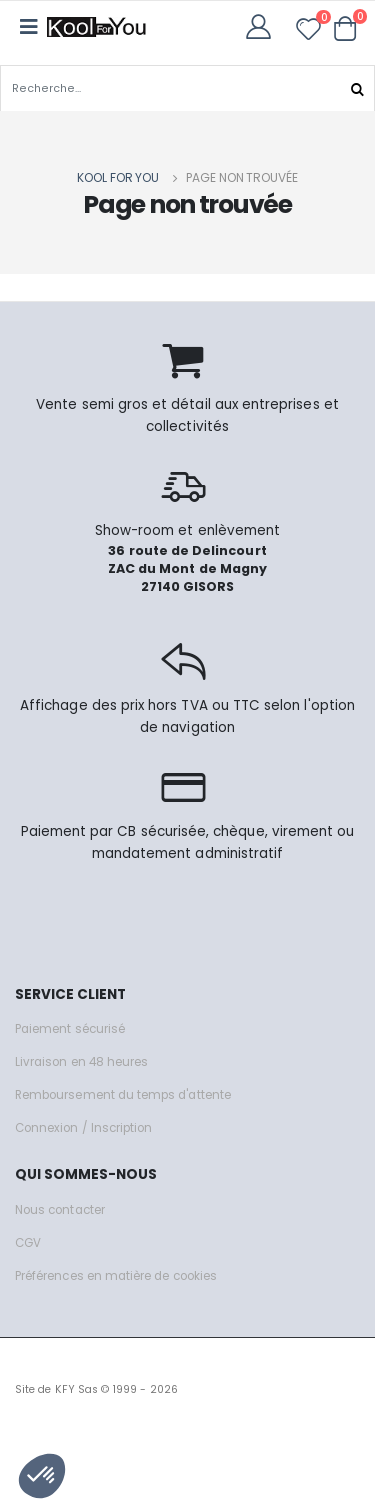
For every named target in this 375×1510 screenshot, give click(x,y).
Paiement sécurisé (70, 1029)
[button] (345, 28)
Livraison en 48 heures (81, 1062)
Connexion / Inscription (83, 1128)
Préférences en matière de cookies (116, 1276)
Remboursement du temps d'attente (123, 1095)
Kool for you (118, 177)
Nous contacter (60, 1210)
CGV (28, 1243)
